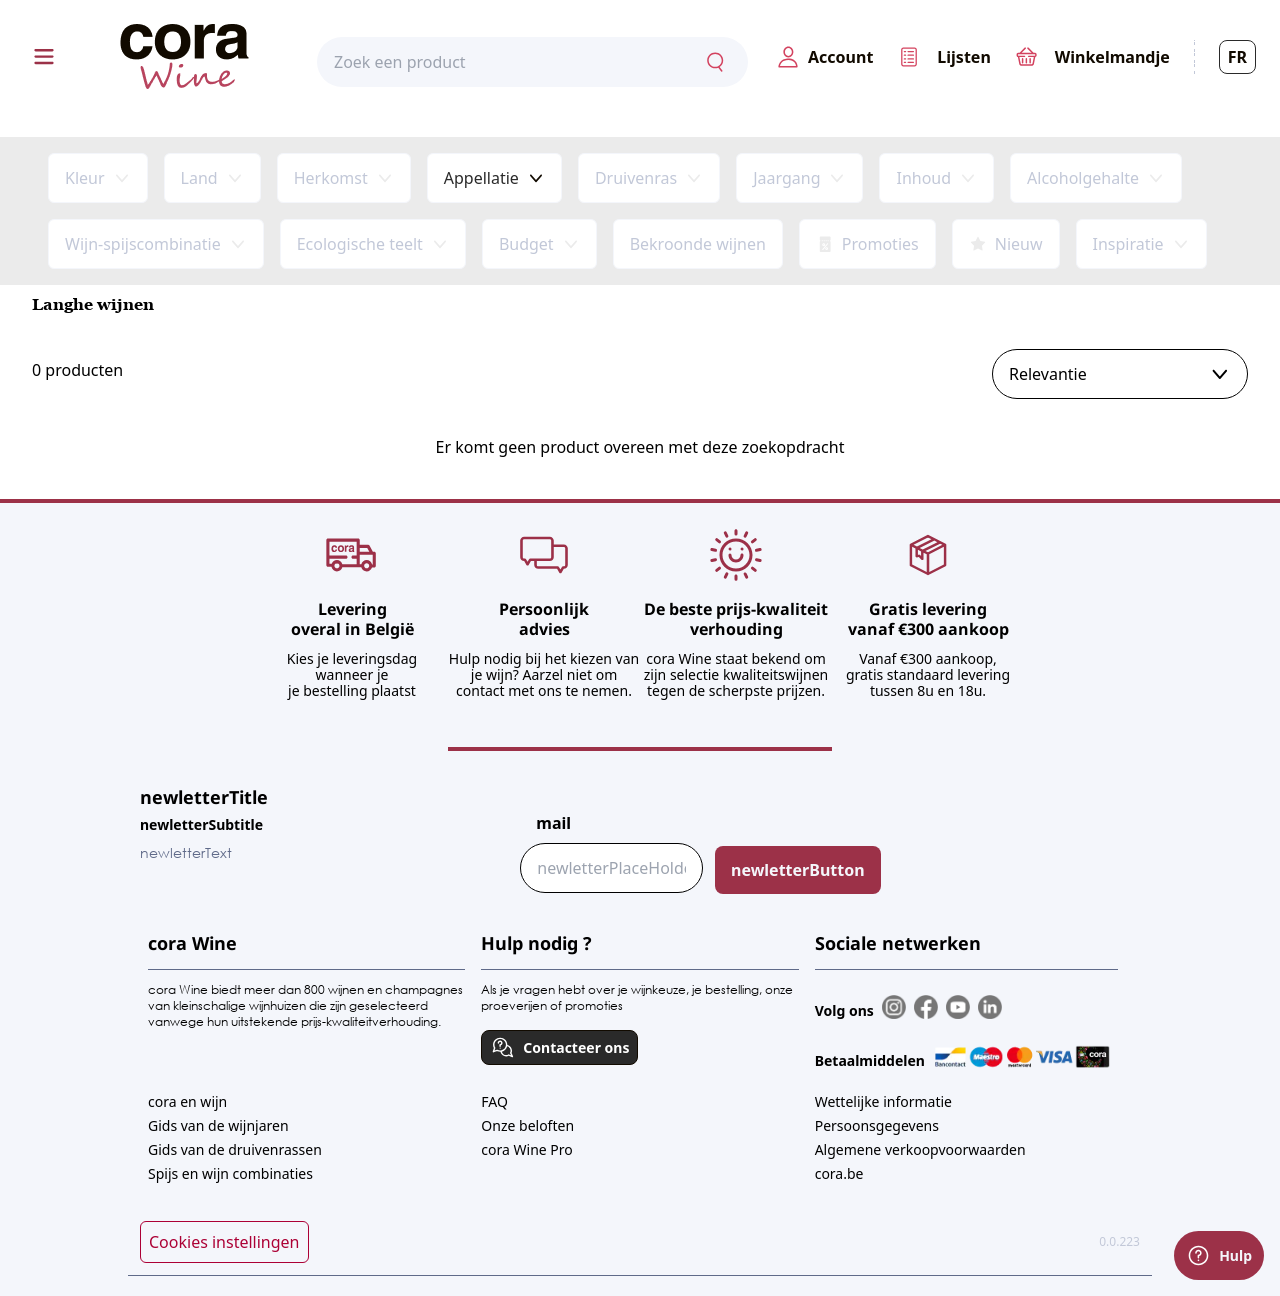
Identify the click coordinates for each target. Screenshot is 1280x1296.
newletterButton (798, 870)
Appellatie (481, 178)
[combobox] (532, 64)
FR (1237, 57)
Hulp (1219, 1255)
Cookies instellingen (224, 1242)
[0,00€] (1092, 57)
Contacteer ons (559, 1047)
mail (553, 823)
